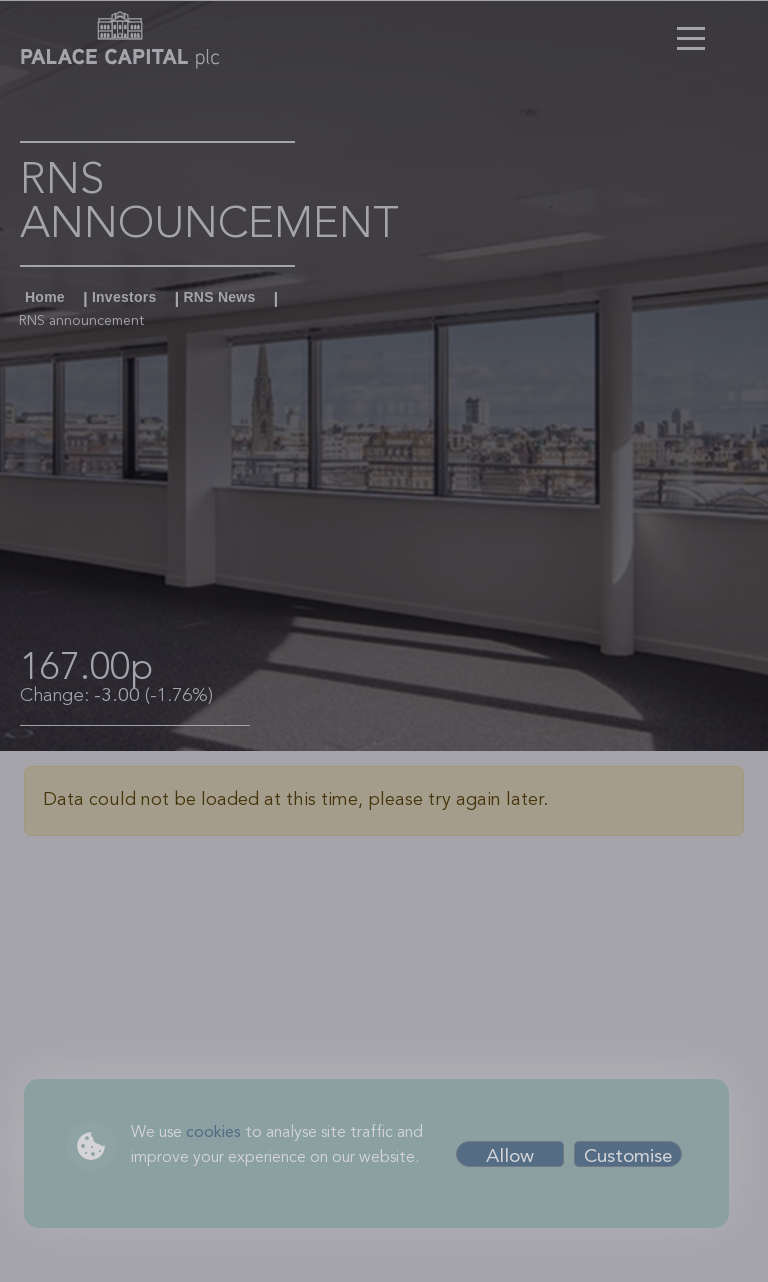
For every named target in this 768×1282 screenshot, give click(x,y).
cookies (213, 1133)
